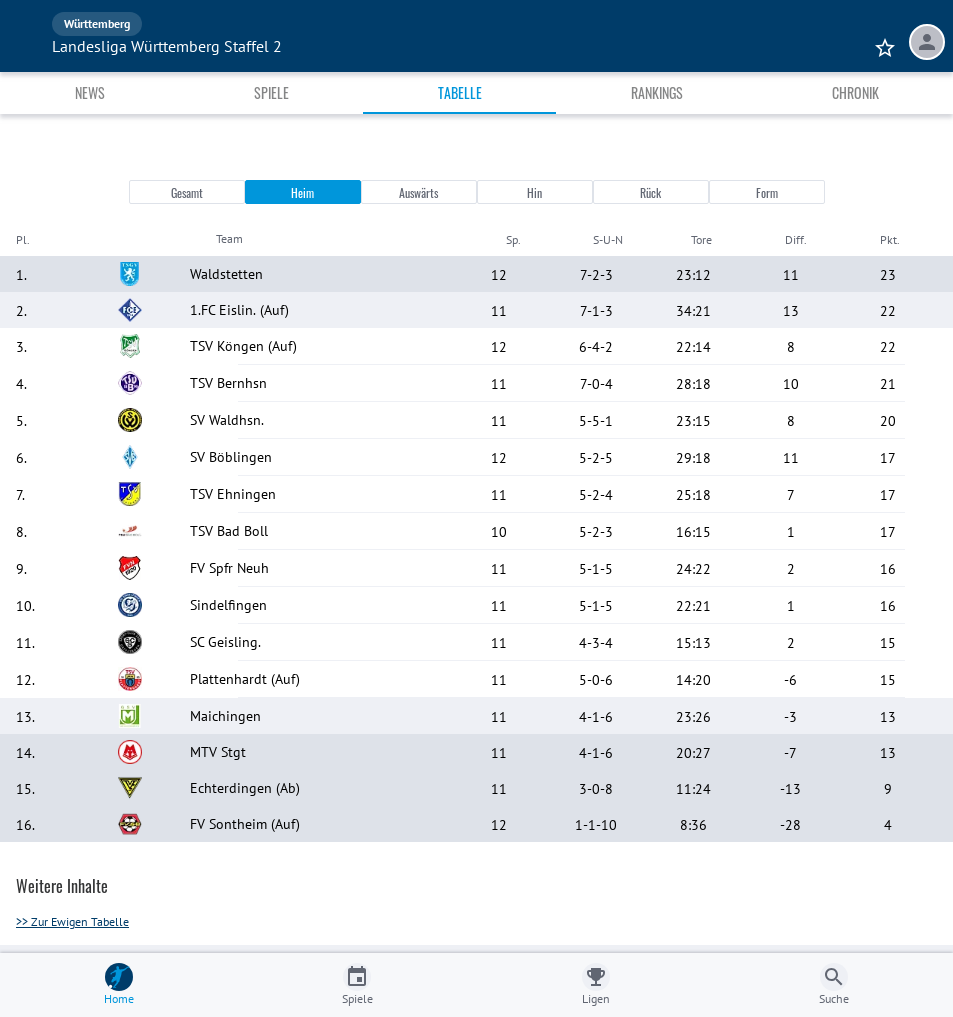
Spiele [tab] (271, 92)
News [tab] (90, 92)
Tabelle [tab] (460, 92)
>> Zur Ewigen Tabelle (72, 921)
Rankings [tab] (657, 92)
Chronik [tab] (855, 92)
